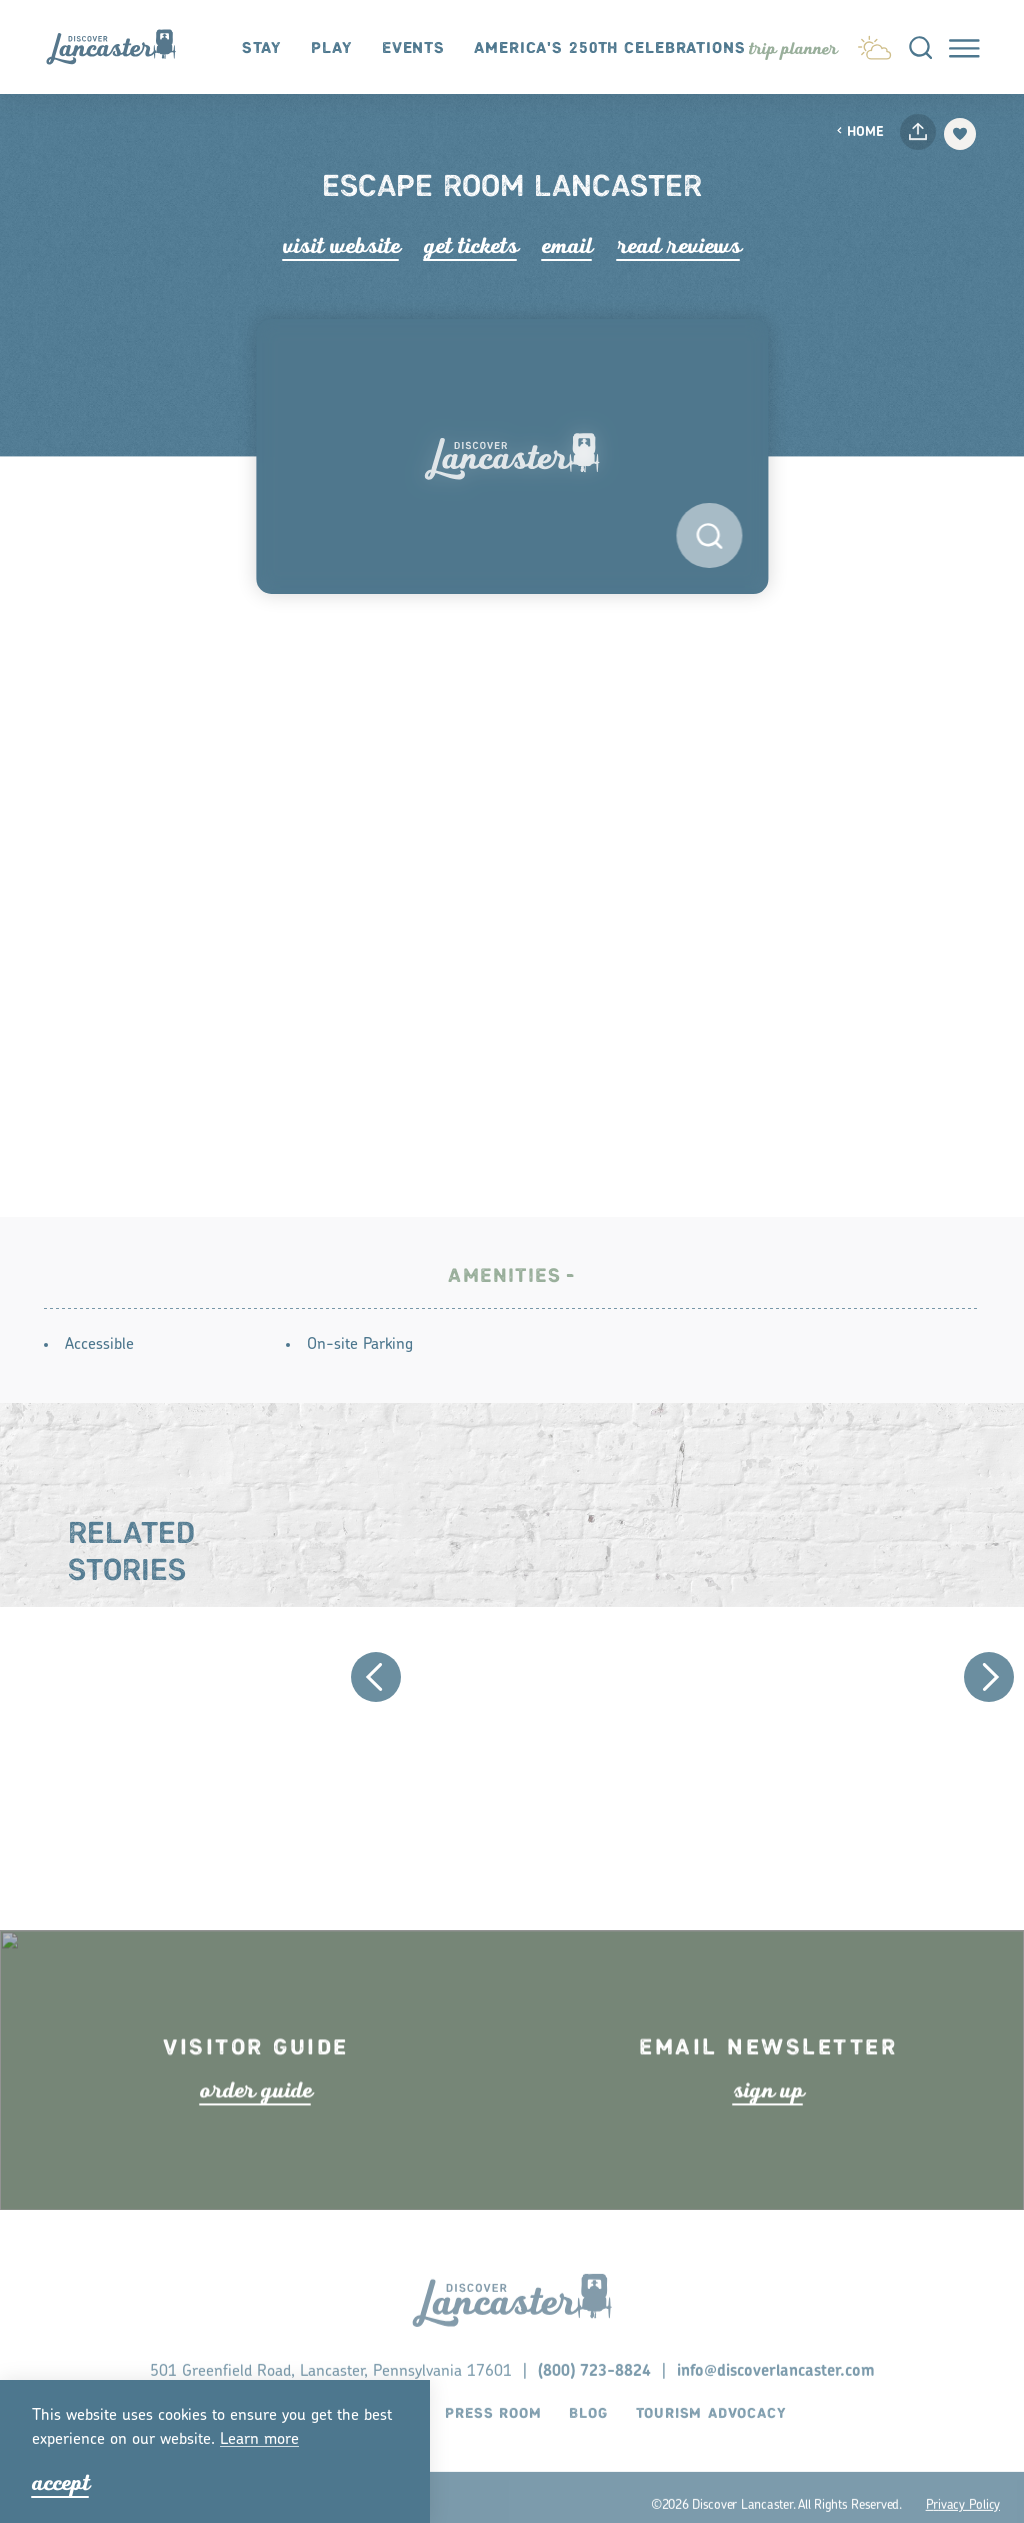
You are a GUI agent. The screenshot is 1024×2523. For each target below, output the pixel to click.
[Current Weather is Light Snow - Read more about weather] (874, 44)
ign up (768, 2134)
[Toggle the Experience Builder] (793, 48)
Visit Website (341, 246)
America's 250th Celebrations (610, 48)
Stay (262, 48)
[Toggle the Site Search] (920, 46)
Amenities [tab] (504, 1283)
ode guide (256, 2134)
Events (413, 48)
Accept (61, 2483)
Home (860, 132)
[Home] (120, 47)
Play (332, 48)
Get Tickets (471, 246)
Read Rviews (679, 246)
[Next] (989, 1683)
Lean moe (259, 2440)
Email (567, 246)
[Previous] (376, 1683)
